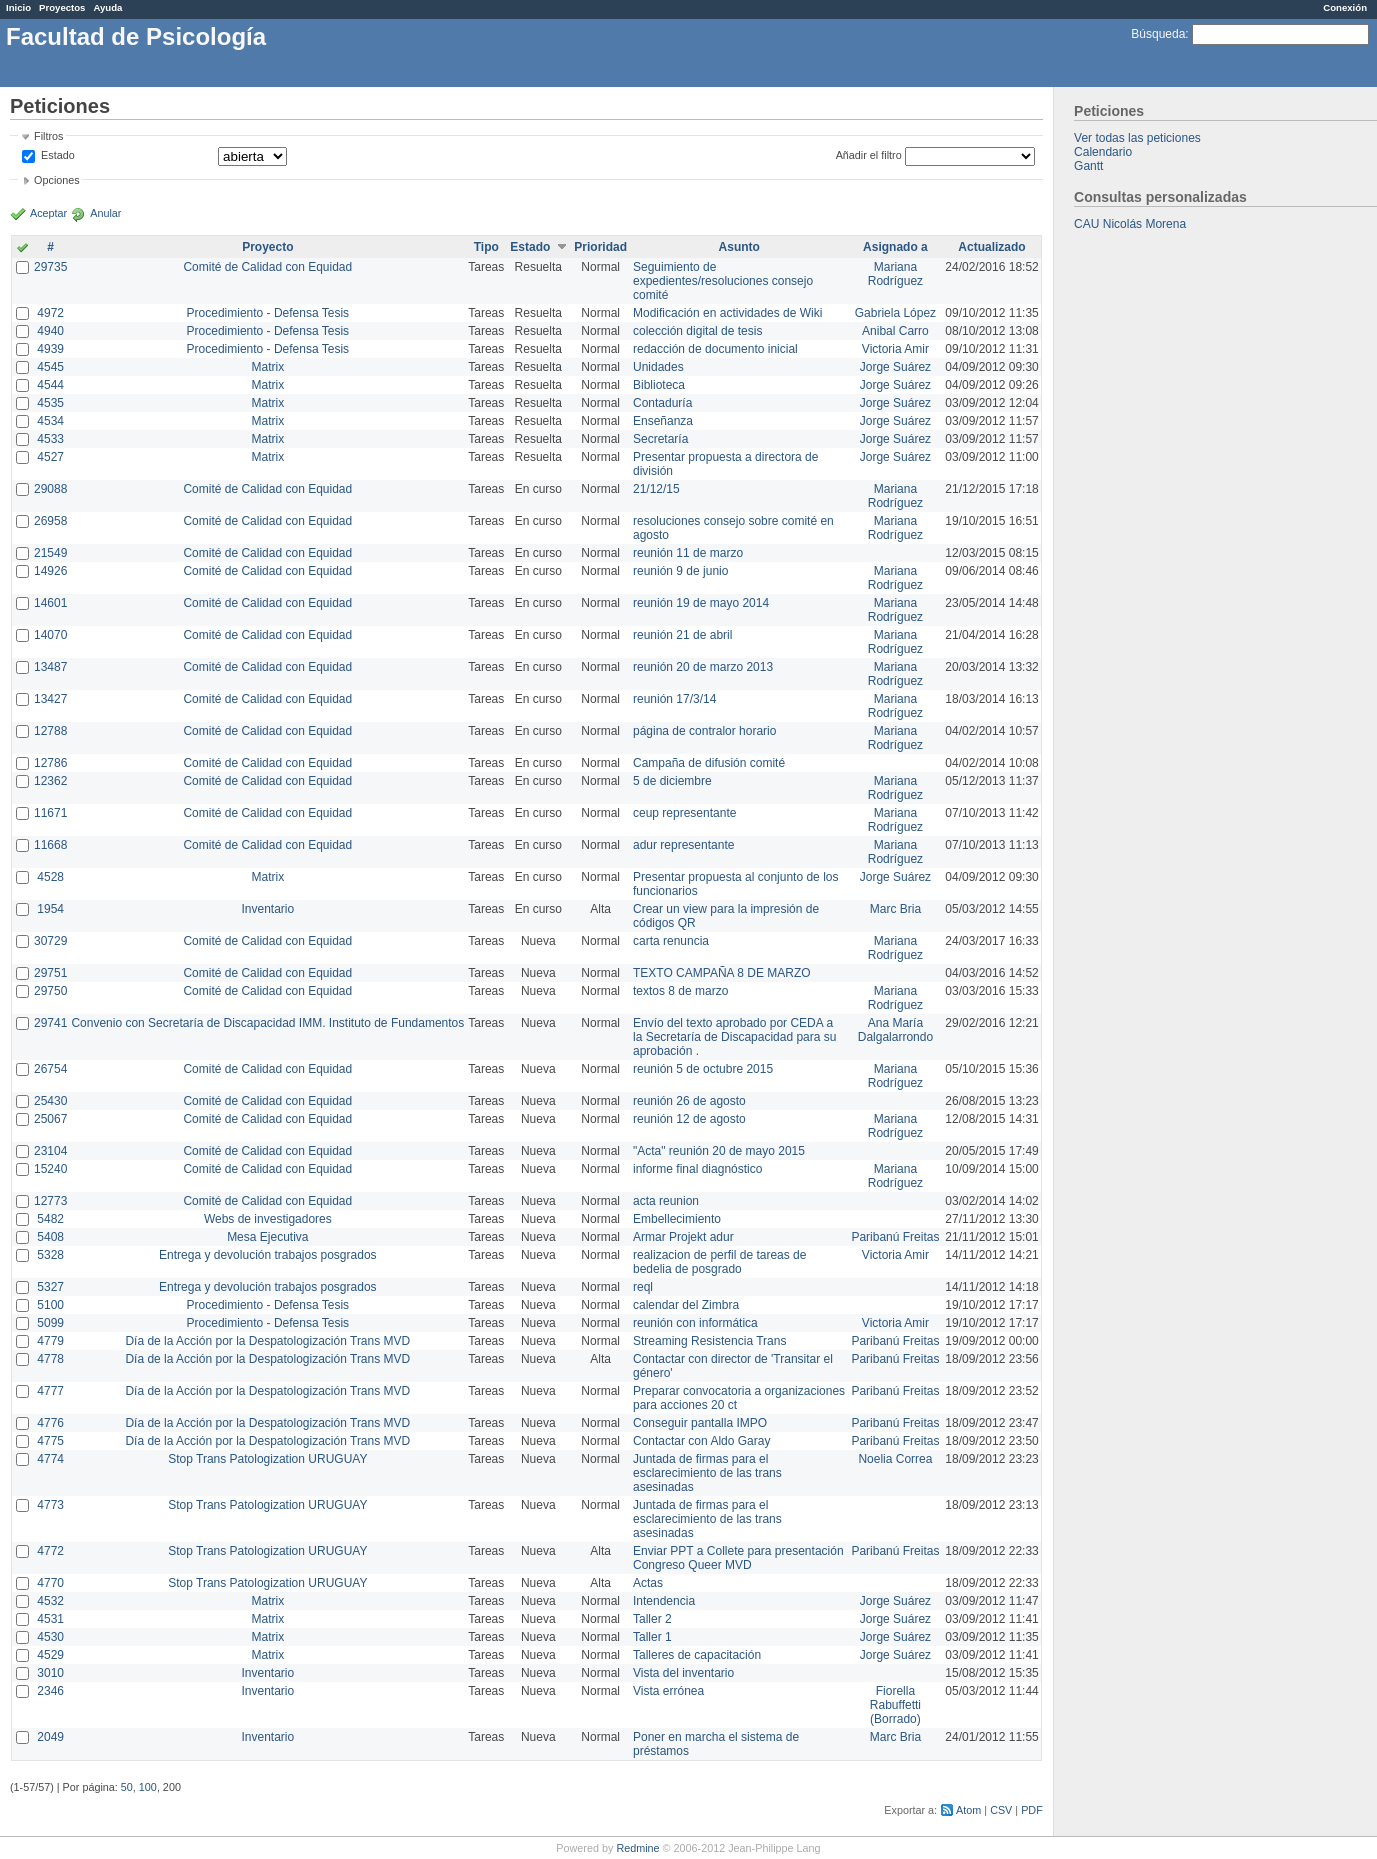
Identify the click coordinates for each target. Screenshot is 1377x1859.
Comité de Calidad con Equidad (267, 267)
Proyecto (267, 247)
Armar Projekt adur (683, 1237)
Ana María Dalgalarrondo (895, 1030)
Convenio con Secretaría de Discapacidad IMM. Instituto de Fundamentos (267, 1023)
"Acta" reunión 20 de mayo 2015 (719, 1151)
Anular (105, 213)
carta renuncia (671, 941)
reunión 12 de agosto (689, 1119)
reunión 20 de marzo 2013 (703, 667)
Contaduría (662, 403)
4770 (50, 1583)
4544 (50, 385)
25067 (50, 1119)
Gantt (1088, 166)
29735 (50, 267)
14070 (50, 635)
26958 (50, 521)
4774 (50, 1459)
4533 (50, 439)
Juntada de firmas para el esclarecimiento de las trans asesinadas (707, 1473)
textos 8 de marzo (680, 991)
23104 (50, 1151)
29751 (50, 973)
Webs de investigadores (268, 1219)
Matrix (267, 367)
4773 (50, 1505)
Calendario (1103, 152)
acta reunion (666, 1201)
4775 (50, 1441)
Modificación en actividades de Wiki (727, 313)
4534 (50, 421)
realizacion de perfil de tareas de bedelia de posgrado (719, 1262)
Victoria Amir (895, 349)
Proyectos (62, 7)
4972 (50, 313)
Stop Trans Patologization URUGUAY (267, 1459)
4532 (50, 1601)
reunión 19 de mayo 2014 (701, 603)
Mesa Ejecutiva (267, 1237)
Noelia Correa (895, 1459)
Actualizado (991, 247)
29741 (50, 1023)
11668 (50, 845)
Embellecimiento (677, 1219)
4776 (50, 1423)
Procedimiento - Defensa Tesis (268, 313)
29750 (50, 991)
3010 (50, 1673)
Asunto (739, 247)
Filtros (48, 136)
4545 (50, 367)
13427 (50, 699)
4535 (50, 403)
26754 (50, 1069)
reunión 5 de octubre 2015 (703, 1069)
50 (127, 1787)
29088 (50, 489)
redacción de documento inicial (715, 349)
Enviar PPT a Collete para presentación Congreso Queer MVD (738, 1558)
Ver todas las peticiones (1137, 138)
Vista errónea (668, 1691)
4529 (50, 1655)
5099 (50, 1323)
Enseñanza (663, 421)
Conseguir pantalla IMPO (700, 1423)
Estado (58, 155)
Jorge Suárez (895, 367)
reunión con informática (695, 1323)
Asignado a (895, 247)
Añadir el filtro (869, 155)
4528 (50, 877)
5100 (50, 1305)
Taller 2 (652, 1619)
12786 (50, 763)
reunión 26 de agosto (689, 1101)
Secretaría (660, 439)
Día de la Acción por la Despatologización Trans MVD (267, 1341)
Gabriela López (895, 313)
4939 (50, 349)
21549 (50, 553)
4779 (50, 1341)
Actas (648, 1583)
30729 (50, 941)
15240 (50, 1169)
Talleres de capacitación (697, 1655)
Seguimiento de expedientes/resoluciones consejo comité (723, 281)
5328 (50, 1255)
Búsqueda (1158, 34)
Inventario (267, 909)
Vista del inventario (683, 1673)
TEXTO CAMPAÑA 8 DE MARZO (722, 973)
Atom (968, 1810)
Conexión (1345, 7)
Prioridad (600, 247)
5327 (50, 1287)
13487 (50, 667)
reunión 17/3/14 (674, 699)
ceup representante (684, 813)
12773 (50, 1201)
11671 (50, 813)
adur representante (683, 845)
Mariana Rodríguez (895, 274)
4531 (50, 1619)
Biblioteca (659, 385)
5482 (50, 1219)
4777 (50, 1391)
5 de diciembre (672, 781)
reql (643, 1287)
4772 (50, 1551)
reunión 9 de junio (680, 571)
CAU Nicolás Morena (1130, 224)
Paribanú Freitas (895, 1237)
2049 (50, 1737)
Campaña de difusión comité (709, 763)
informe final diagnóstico (697, 1169)
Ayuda (107, 7)
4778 (50, 1359)
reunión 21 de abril (682, 635)
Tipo (486, 247)
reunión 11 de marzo (688, 553)
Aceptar (48, 213)
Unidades (658, 367)
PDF (1032, 1810)
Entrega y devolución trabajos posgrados (267, 1255)
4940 (50, 331)
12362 (50, 781)
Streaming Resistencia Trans (709, 1341)
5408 (50, 1237)
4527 (50, 457)
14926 (50, 571)
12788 (50, 731)
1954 (50, 909)
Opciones (57, 180)
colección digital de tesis (697, 331)
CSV (1001, 1810)
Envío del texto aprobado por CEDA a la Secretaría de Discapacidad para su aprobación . (734, 1037)
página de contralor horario (704, 731)
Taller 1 (652, 1637)
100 (148, 1787)
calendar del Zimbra (686, 1305)
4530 (50, 1637)
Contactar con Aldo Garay (701, 1441)
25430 (50, 1101)
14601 (50, 603)
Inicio (18, 7)
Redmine (637, 1848)
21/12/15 (656, 489)
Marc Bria (895, 909)
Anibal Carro (895, 331)
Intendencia (664, 1601)
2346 (50, 1691)
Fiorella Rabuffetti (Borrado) (895, 1705)
